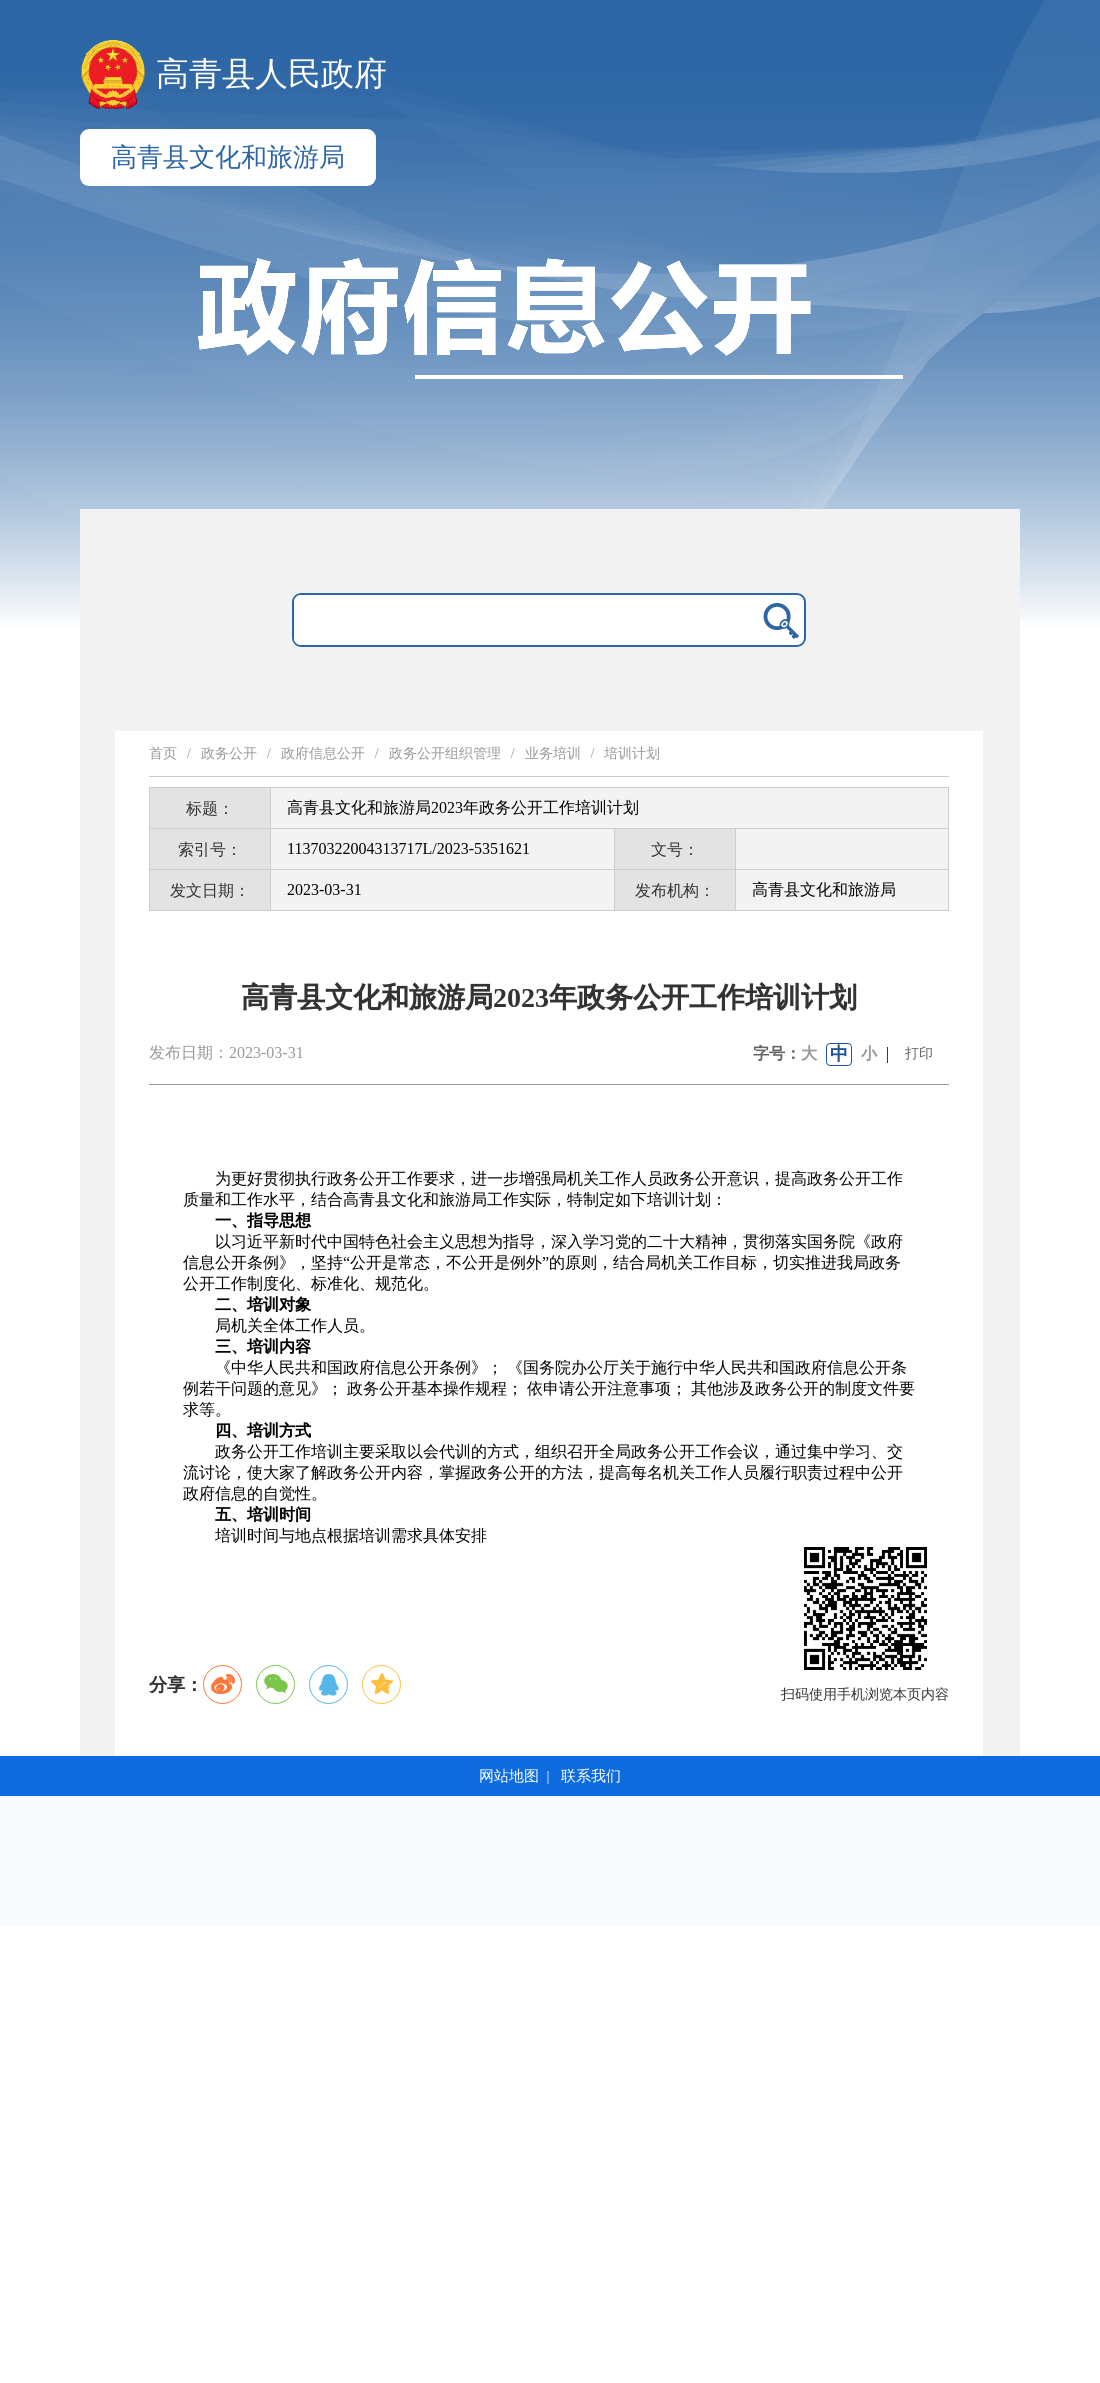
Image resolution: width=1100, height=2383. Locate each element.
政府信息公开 (323, 753)
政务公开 (229, 753)
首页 (163, 753)
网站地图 (509, 1776)
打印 (919, 1053)
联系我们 (591, 1776)
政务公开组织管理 (445, 753)
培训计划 (632, 753)
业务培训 (553, 753)
